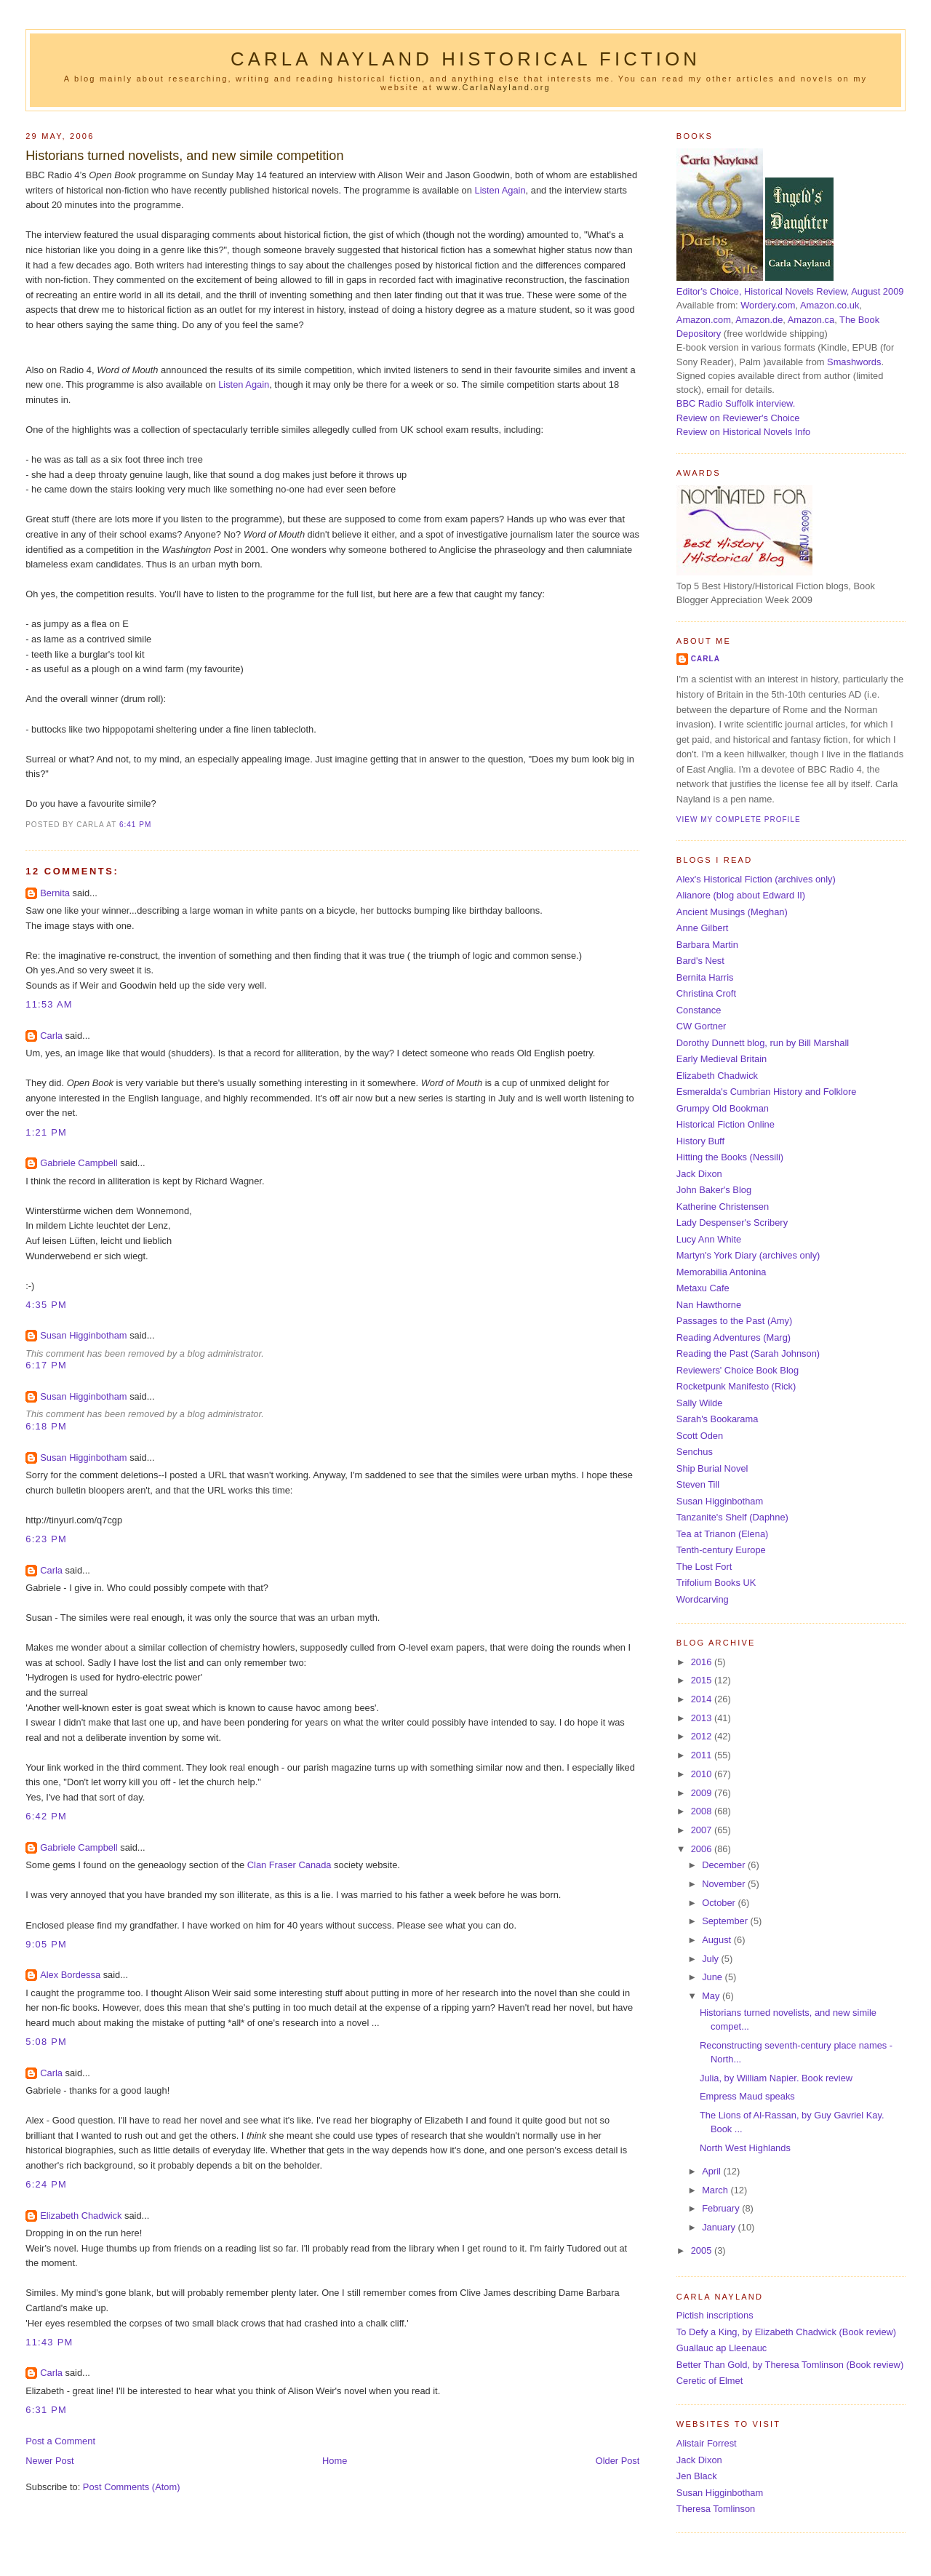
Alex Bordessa (70, 1974)
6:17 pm (46, 1365)
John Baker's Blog (713, 1189)
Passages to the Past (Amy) (734, 1320)
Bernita (55, 893)
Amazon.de (759, 319)
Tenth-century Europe (721, 1549)
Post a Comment (60, 2441)
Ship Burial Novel (712, 1468)
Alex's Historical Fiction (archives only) (756, 879)
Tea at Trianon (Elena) (722, 1533)
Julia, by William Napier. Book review (776, 2078)
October (720, 1902)
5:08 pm (46, 2041)
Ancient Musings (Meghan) (732, 911)
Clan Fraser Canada (289, 1864)
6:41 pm (135, 825)
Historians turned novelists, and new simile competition (184, 155)
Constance (698, 1010)
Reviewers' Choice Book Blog (737, 1370)
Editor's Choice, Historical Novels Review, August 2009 (790, 291)
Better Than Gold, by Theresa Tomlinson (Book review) (789, 2364)
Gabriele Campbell (79, 1162)
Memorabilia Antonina (721, 1272)
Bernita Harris (705, 977)
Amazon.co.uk (829, 305)
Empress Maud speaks (747, 2096)
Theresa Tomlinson (715, 2508)
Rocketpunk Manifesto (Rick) (736, 1386)
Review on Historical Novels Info (743, 431)
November (725, 1883)
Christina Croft (706, 993)
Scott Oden (699, 1435)
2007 (702, 1830)
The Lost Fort (704, 1566)
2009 (702, 1792)
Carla (51, 1035)
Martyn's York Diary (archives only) (748, 1255)
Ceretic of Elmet (709, 2380)
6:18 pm (46, 1426)
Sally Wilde (699, 1402)
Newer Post (49, 2460)
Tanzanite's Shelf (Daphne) (732, 1517)
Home (334, 2460)
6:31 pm (46, 2409)
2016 (702, 1661)
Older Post (618, 2460)
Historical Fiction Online (725, 1124)
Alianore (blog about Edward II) (740, 895)
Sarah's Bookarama (717, 1418)
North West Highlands (745, 2147)
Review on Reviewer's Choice (738, 417)
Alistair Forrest (706, 2443)
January (720, 2227)
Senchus (694, 1451)
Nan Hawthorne (708, 1304)
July (711, 1958)
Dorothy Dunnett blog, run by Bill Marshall (762, 1042)
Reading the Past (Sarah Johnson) (748, 1353)
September (726, 1920)
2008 (702, 1811)
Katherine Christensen (722, 1206)
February (722, 2208)
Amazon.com (703, 319)
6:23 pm (46, 1539)
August (718, 1939)
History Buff (700, 1141)
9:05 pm (46, 1944)
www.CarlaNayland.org (493, 87)
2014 (702, 1699)
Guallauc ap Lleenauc (721, 2347)
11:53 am (49, 1004)
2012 (702, 1736)
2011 (702, 1755)
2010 (702, 1773)
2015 (702, 1680)
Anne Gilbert (702, 927)
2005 (702, 2250)
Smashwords (854, 361)
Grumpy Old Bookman (722, 1108)
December (725, 1864)
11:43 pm (49, 2342)
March (716, 2190)
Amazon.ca (811, 319)
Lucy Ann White (708, 1239)
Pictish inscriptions (715, 2315)
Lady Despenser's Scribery (732, 1222)
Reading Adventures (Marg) (733, 1337)
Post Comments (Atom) (131, 2486)
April (712, 2171)
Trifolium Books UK (716, 1582)
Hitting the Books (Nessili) (729, 1157)
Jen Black (696, 2476)
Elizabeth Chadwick (80, 2215)
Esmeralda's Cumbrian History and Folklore (766, 1091)
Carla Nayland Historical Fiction (465, 59)
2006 (702, 1848)
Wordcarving (702, 1599)
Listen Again (500, 190)
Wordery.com (767, 305)
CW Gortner (701, 1026)
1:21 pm (46, 1132)
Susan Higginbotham (83, 1335)
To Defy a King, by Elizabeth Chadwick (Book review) (786, 2331)
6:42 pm (46, 1816)
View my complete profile (738, 820)
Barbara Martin (707, 944)
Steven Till (697, 1484)
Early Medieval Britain (721, 1058)
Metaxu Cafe (703, 1288)
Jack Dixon (699, 1173)
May (712, 1995)
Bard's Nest (700, 960)
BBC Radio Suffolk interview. (735, 403)
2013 (702, 1717)
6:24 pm (46, 2184)
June (713, 1976)
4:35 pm (46, 1304)
